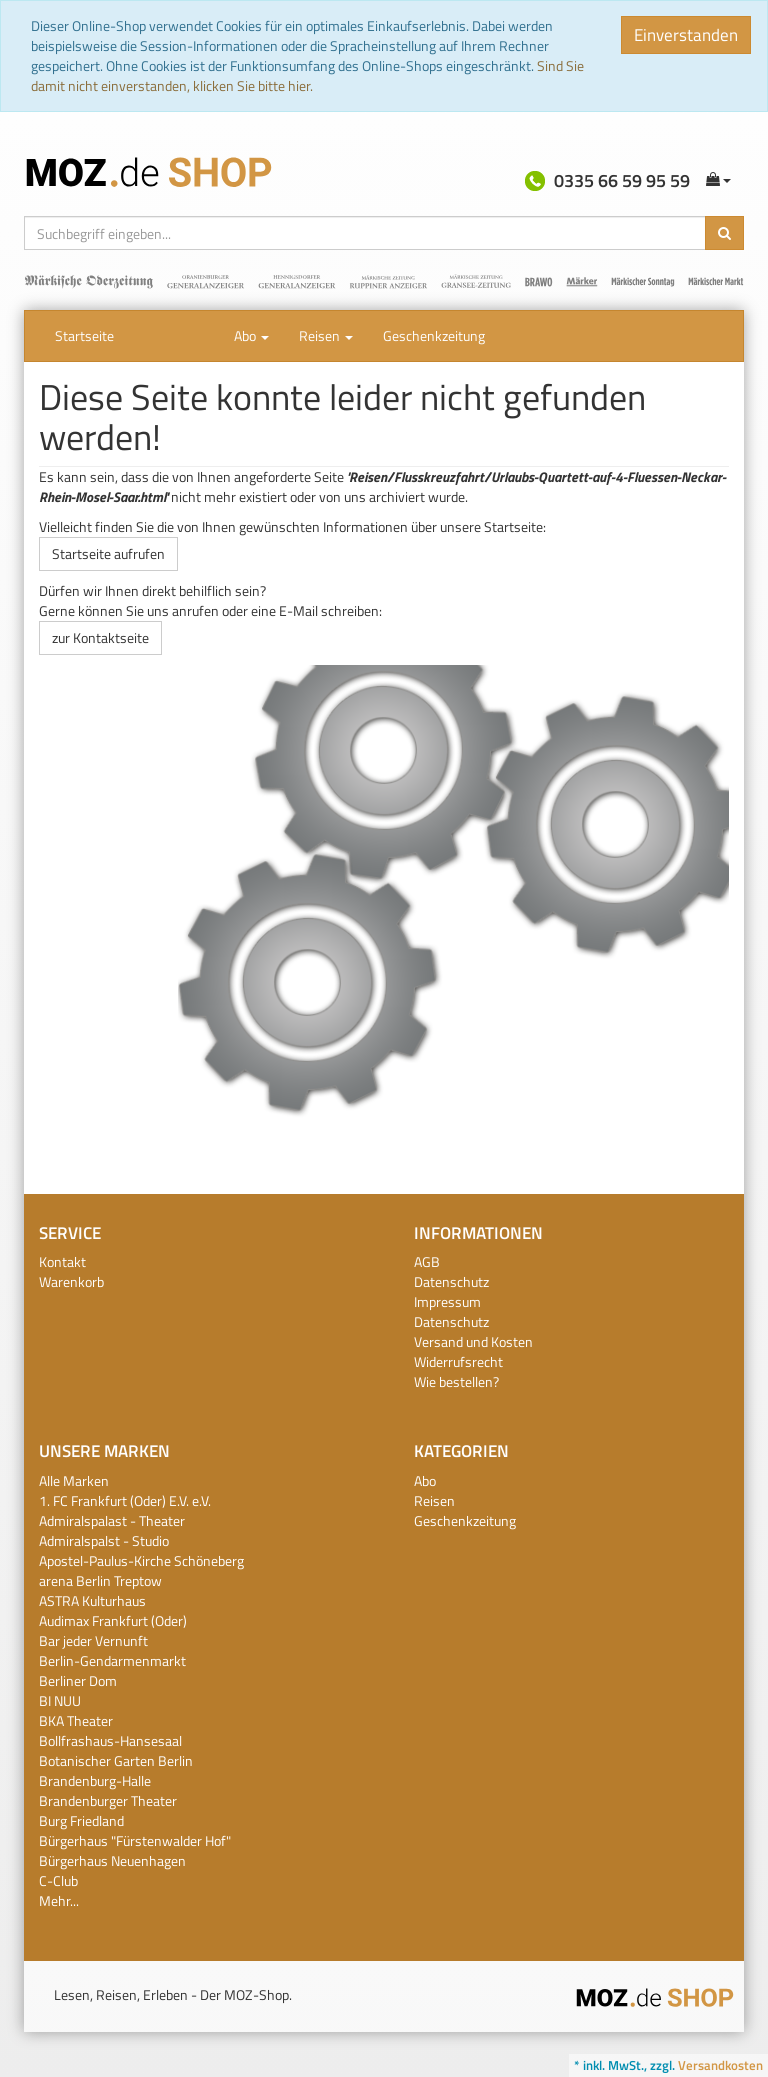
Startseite (84, 335)
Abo (251, 335)
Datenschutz (451, 1281)
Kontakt (62, 1261)
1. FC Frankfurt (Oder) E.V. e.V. (125, 1500)
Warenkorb (71, 1281)
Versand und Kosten (473, 1341)
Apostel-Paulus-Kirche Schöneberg (141, 1560)
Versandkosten (720, 2065)
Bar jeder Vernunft (93, 1640)
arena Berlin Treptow (100, 1580)
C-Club (58, 1880)
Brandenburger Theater (108, 1800)
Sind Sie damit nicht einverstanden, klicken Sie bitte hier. (307, 75)
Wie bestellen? (456, 1381)
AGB (427, 1261)
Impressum (447, 1301)
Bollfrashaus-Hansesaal (110, 1740)
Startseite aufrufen (108, 553)
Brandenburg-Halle (95, 1780)
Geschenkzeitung (434, 335)
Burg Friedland (81, 1820)
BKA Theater (76, 1720)
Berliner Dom (78, 1680)
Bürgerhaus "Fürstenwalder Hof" (135, 1840)
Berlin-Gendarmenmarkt (112, 1660)
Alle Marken (74, 1480)
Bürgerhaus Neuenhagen (112, 1860)
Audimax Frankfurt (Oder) (113, 1620)
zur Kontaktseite (100, 637)
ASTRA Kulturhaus (92, 1600)
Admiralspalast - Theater (112, 1520)
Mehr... (59, 1900)
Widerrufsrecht (458, 1361)
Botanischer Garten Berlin (116, 1760)
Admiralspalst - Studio (104, 1540)
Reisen (326, 335)
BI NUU (60, 1700)
